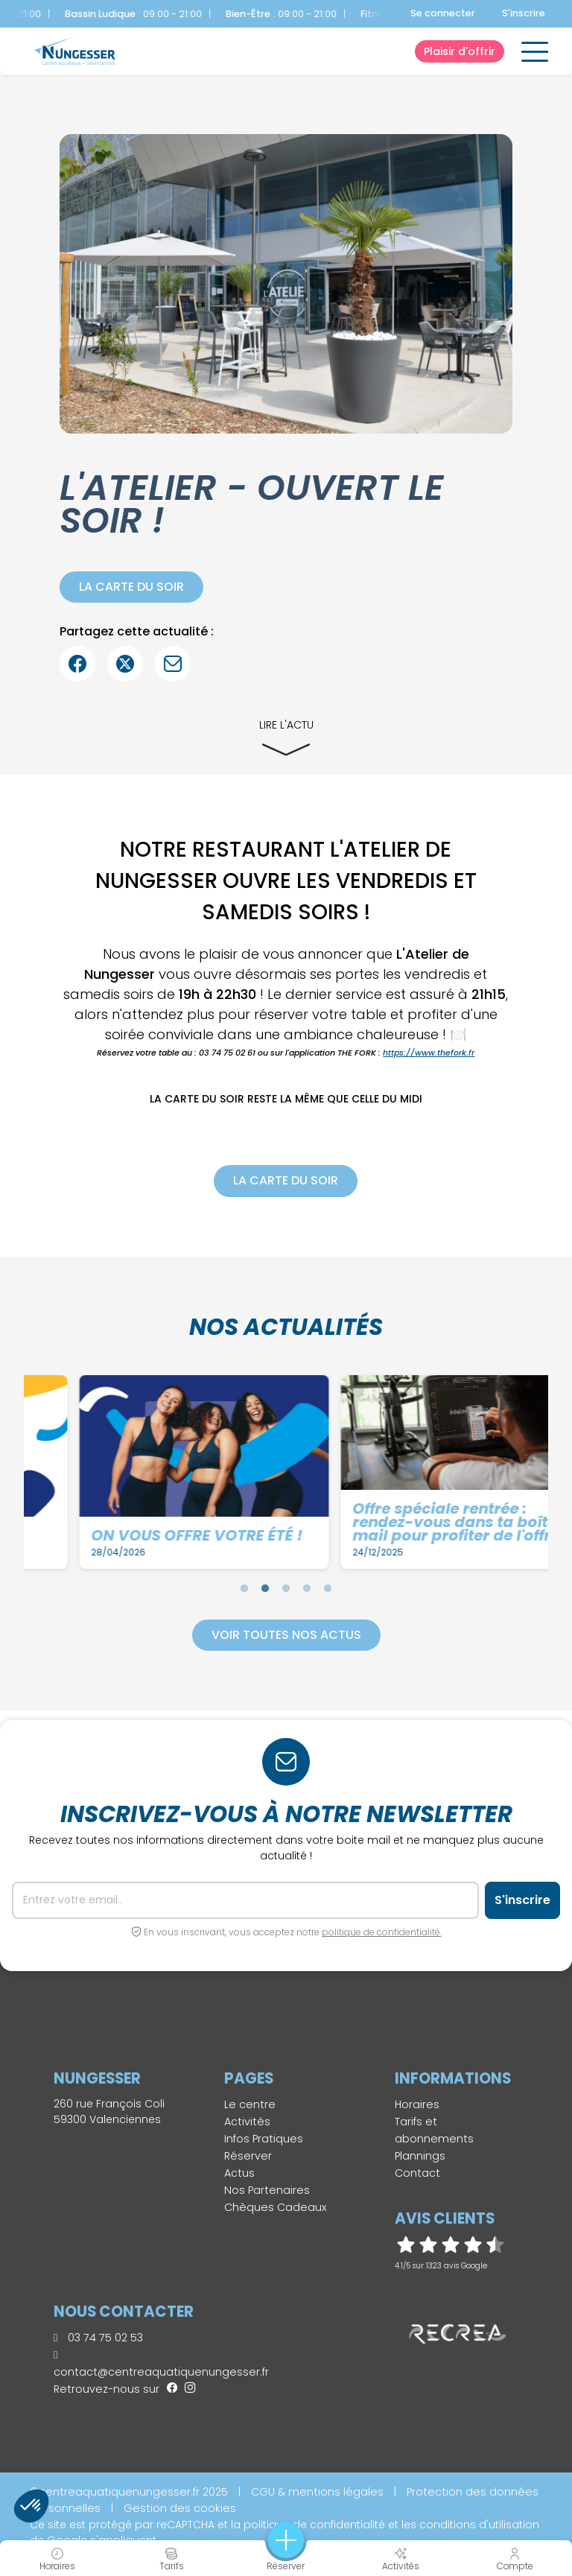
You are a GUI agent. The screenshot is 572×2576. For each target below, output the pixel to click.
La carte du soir (131, 586)
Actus (239, 2173)
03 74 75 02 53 (98, 2337)
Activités (247, 2121)
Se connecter (442, 13)
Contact (417, 2173)
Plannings (420, 2155)
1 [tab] (244, 1588)
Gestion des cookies (180, 2508)
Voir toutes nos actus (286, 1634)
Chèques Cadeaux (275, 2207)
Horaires (417, 2104)
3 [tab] (286, 1588)
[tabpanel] (146, 1472)
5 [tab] (327, 1588)
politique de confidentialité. (382, 1932)
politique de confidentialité (314, 2524)
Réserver (248, 2155)
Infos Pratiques (263, 2138)
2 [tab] (265, 1588)
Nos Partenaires (267, 2190)
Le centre (250, 2104)
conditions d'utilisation (479, 2524)
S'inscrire (523, 13)
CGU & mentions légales (317, 2491)
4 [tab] (306, 1588)
